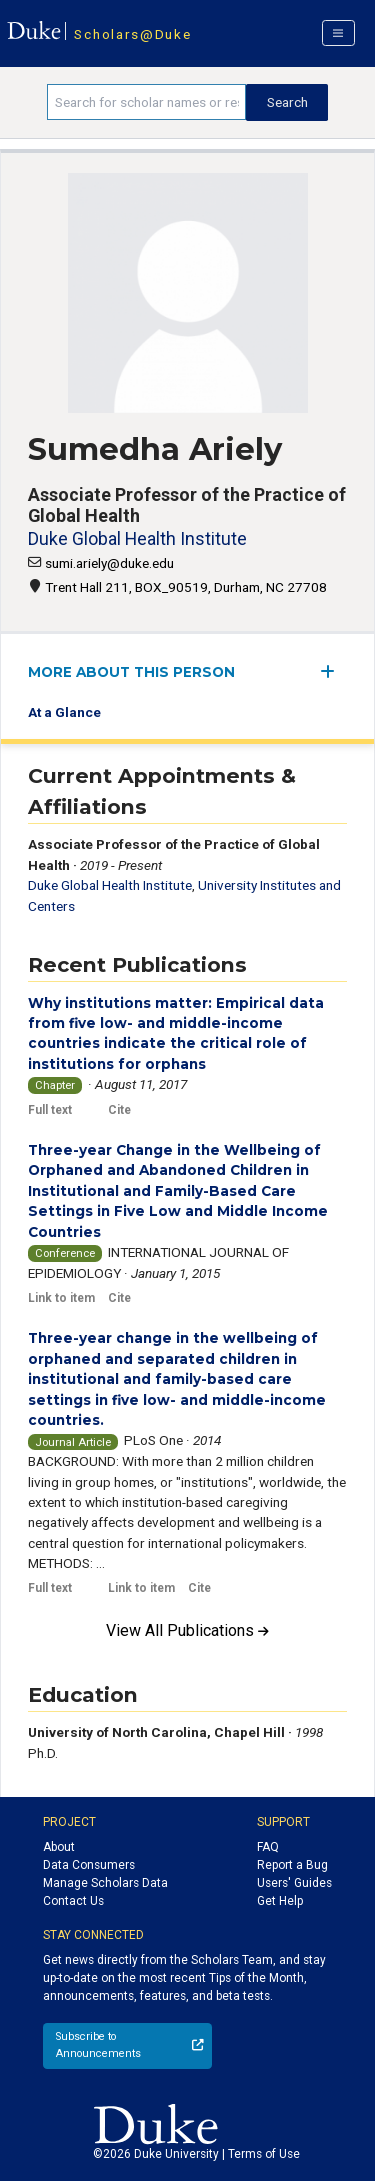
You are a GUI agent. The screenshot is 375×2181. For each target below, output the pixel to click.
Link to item (61, 1298)
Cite (119, 1110)
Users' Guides (294, 1883)
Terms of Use (264, 2154)
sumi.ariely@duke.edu (109, 563)
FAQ (268, 1847)
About (59, 1847)
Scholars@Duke (132, 34)
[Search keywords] (146, 102)
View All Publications (187, 1630)
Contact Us (73, 1901)
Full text (50, 1110)
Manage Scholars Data (105, 1883)
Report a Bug (292, 1865)
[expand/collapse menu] (333, 671)
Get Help (280, 1901)
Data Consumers (89, 1865)
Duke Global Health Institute (137, 538)
